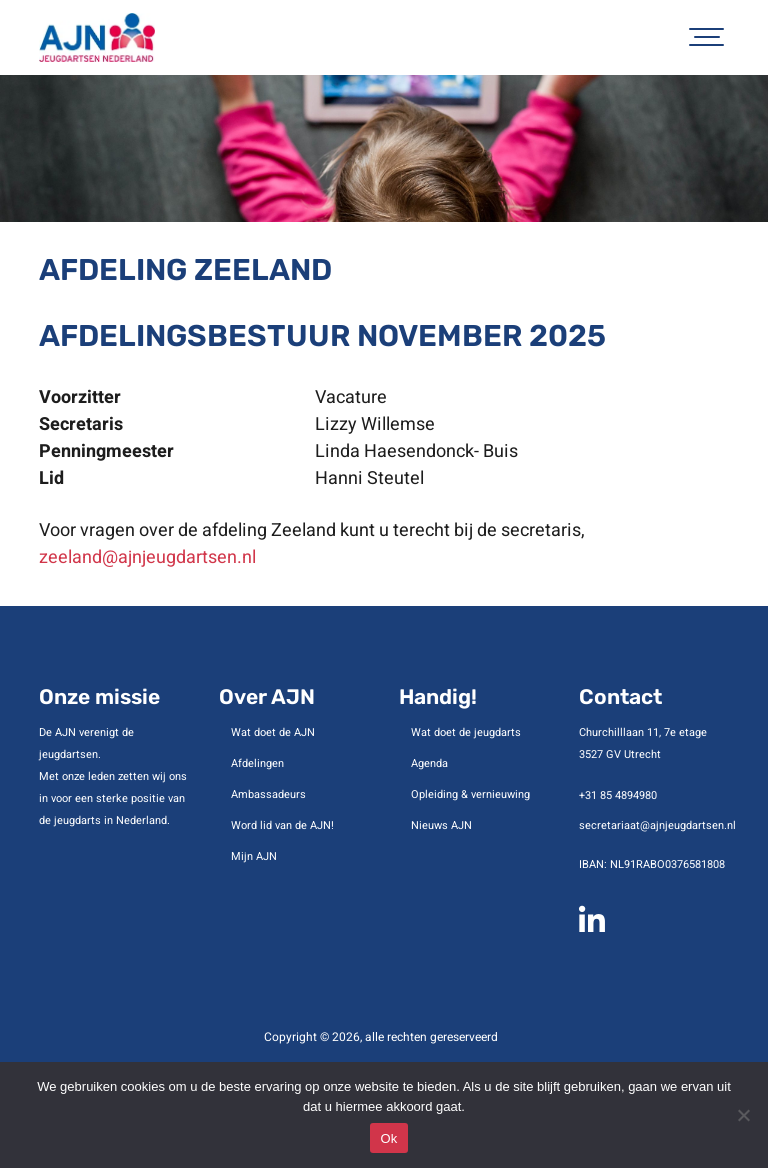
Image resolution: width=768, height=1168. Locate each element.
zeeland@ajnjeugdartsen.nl (147, 557)
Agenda (429, 763)
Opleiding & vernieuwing (470, 794)
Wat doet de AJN (273, 732)
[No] (743, 1115)
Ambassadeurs (268, 794)
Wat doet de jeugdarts (466, 732)
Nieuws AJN (441, 825)
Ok (388, 1138)
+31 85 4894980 (618, 795)
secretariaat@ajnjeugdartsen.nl (657, 825)
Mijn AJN (254, 856)
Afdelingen (257, 763)
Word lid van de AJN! (282, 825)
